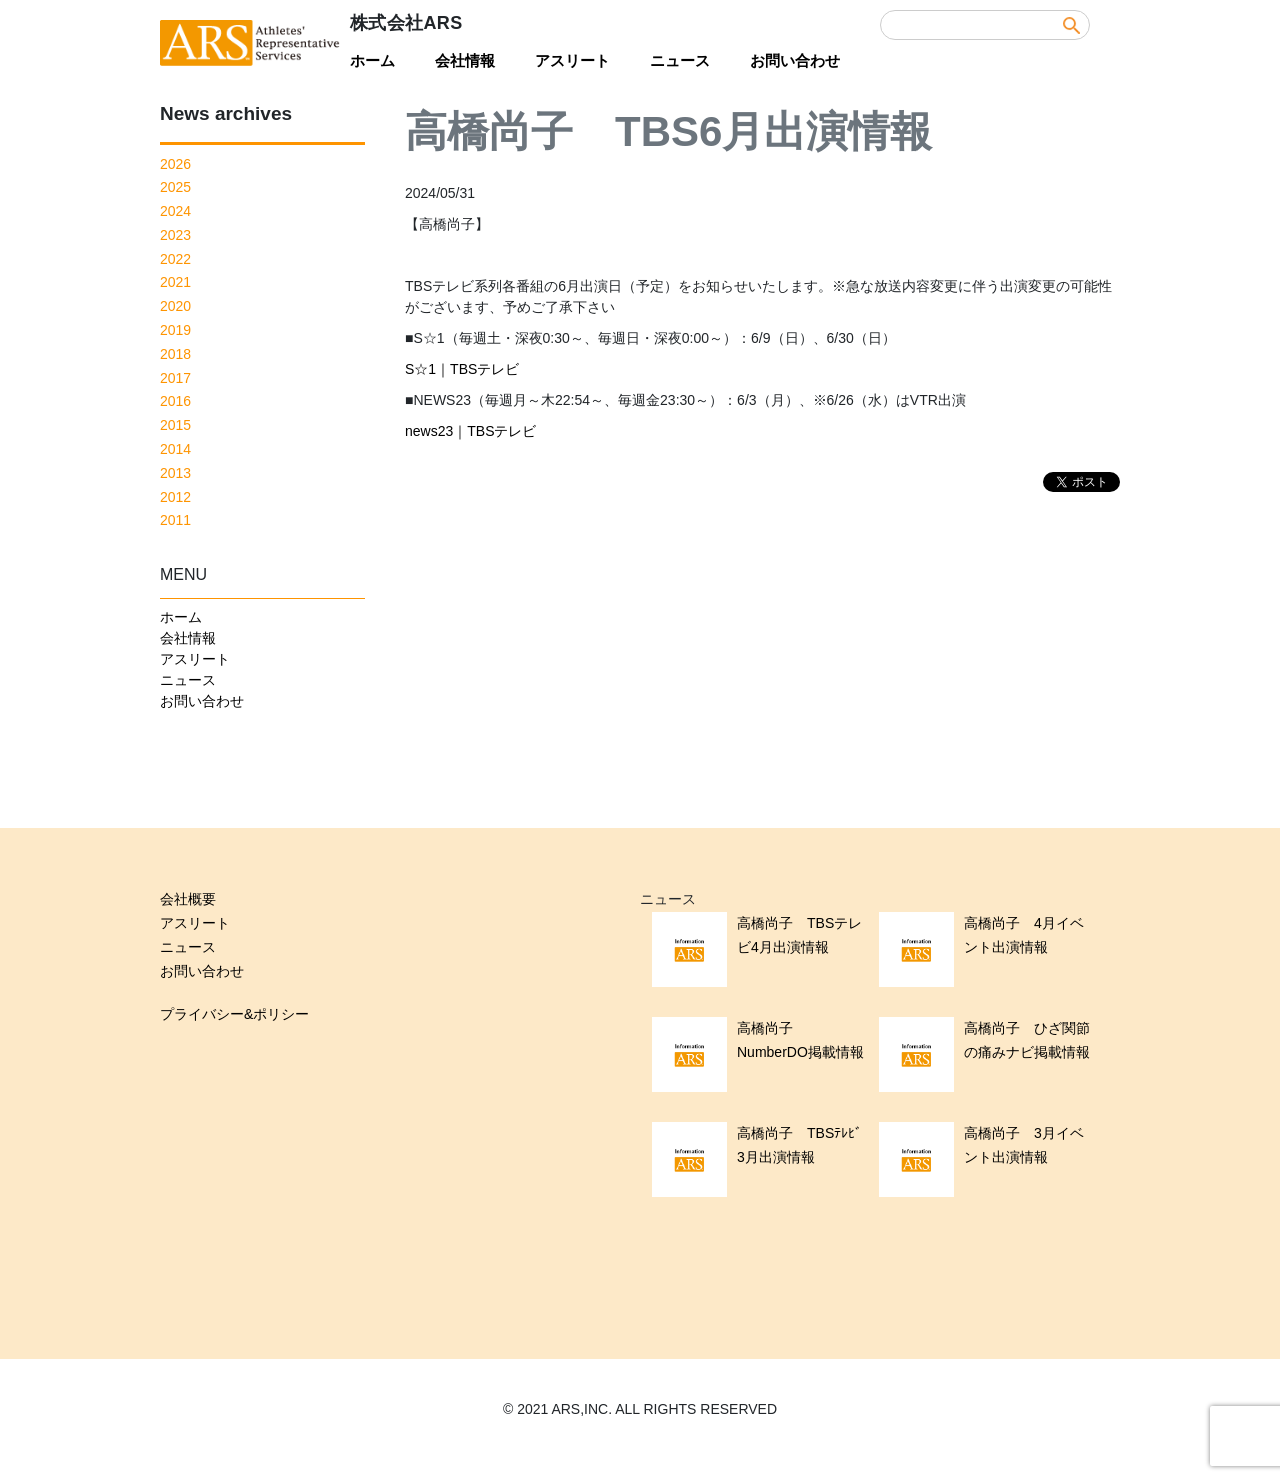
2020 (175, 306)
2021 (175, 282)
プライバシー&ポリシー (234, 1014)
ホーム (372, 60)
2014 (175, 449)
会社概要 (188, 899)
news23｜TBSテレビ (470, 431)
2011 (175, 520)
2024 (175, 211)
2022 (175, 259)
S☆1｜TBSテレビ (462, 369)
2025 (175, 187)
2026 (175, 164)
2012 (175, 497)
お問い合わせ (795, 60)
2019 (175, 330)
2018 (175, 354)
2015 (175, 425)
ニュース (680, 60)
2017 (175, 378)
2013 (175, 473)
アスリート (572, 60)
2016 (175, 401)
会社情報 (465, 60)
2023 (175, 235)
